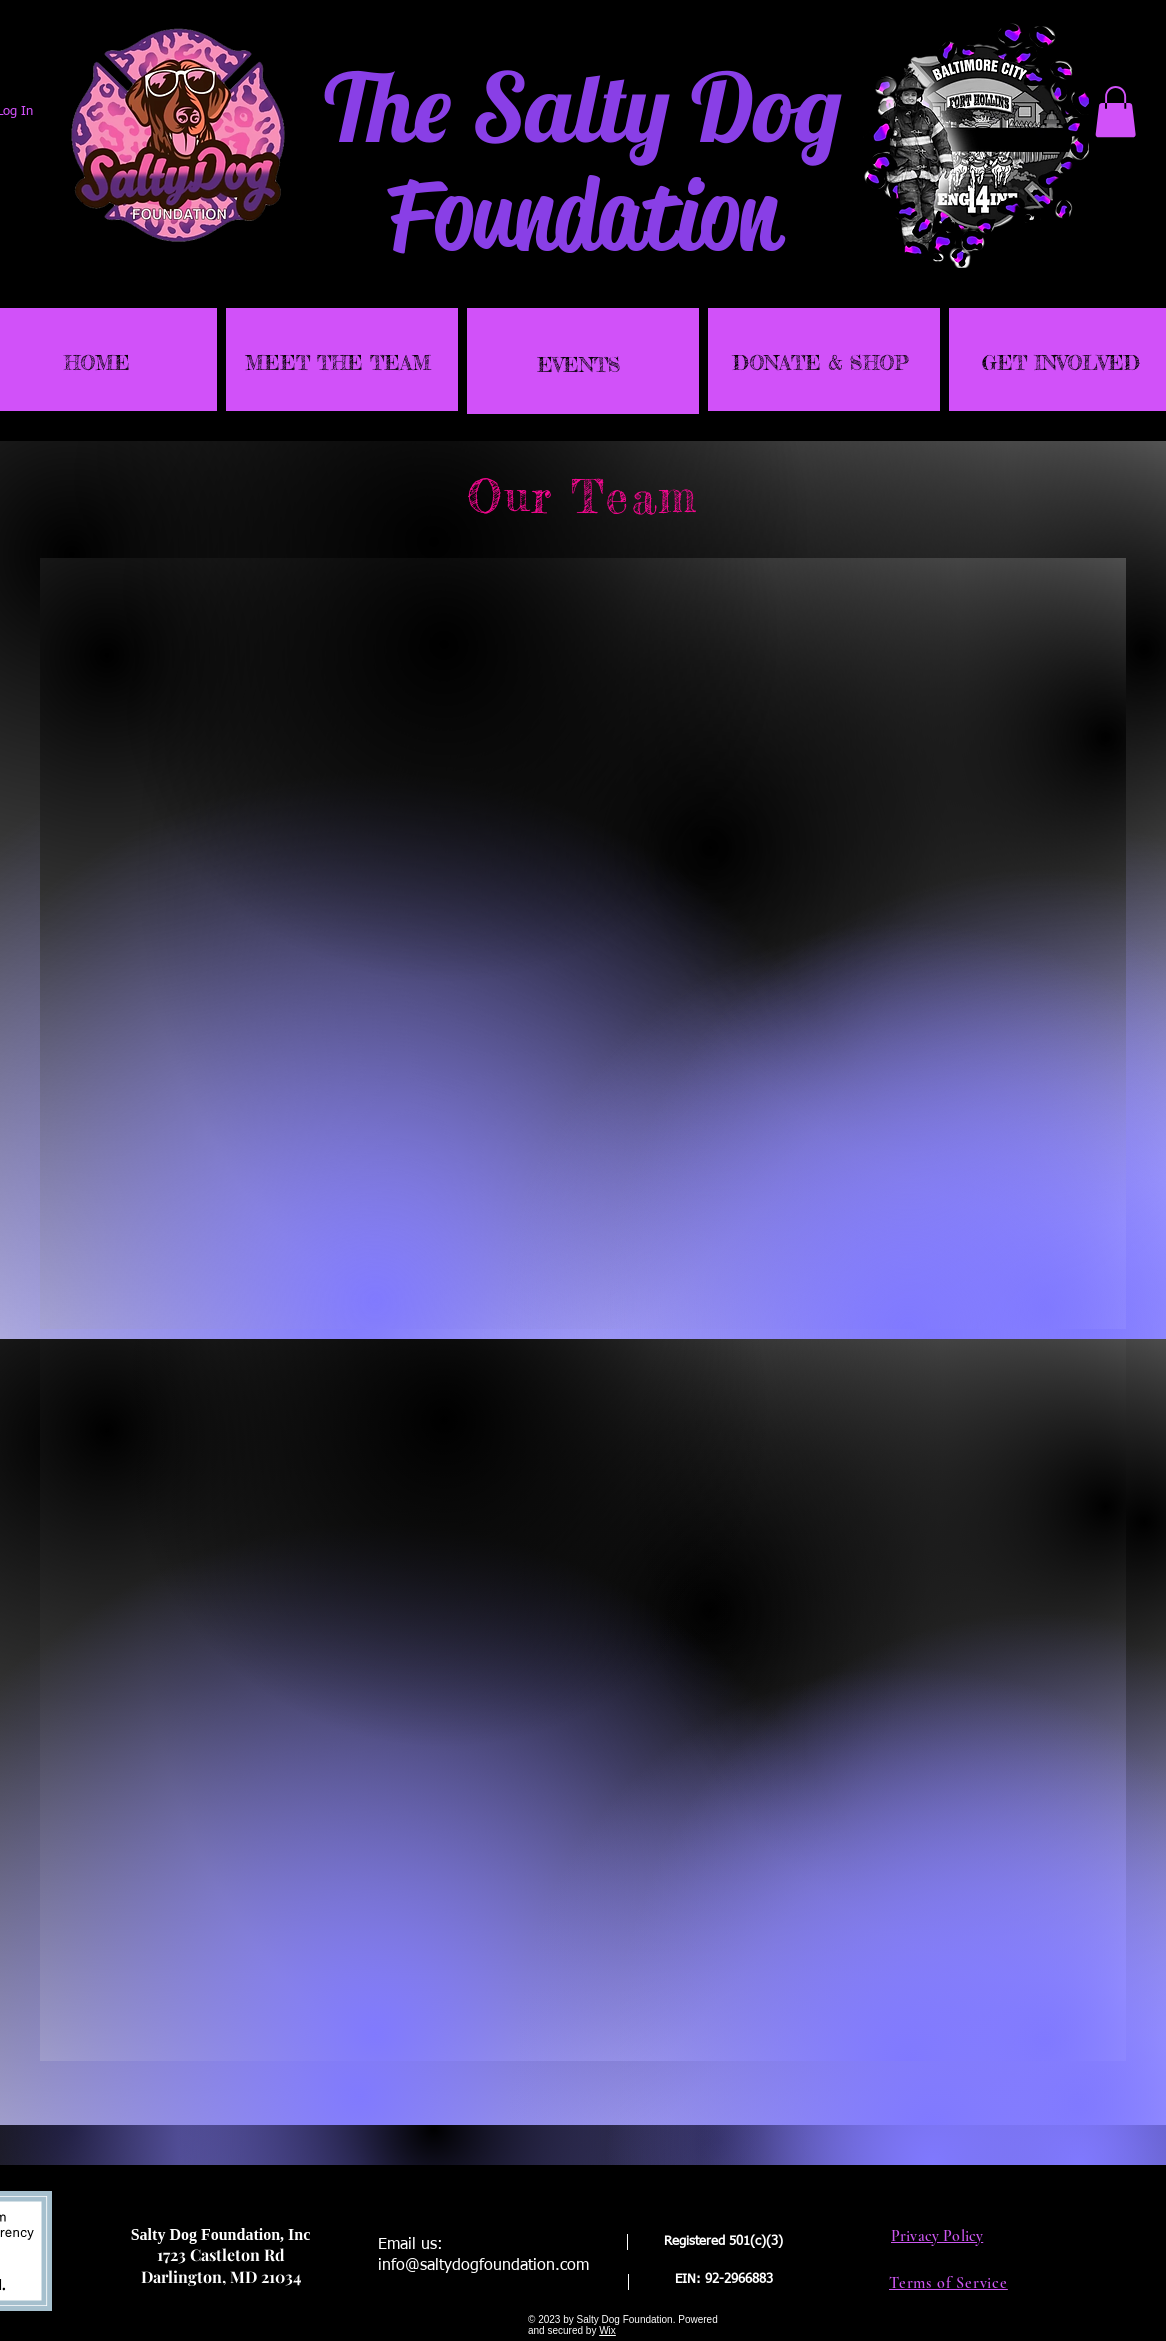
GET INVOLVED (1061, 362)
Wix (607, 2330)
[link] (1115, 111)
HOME (97, 362)
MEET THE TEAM (338, 362)
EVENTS (579, 364)
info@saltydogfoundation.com (483, 2266)
